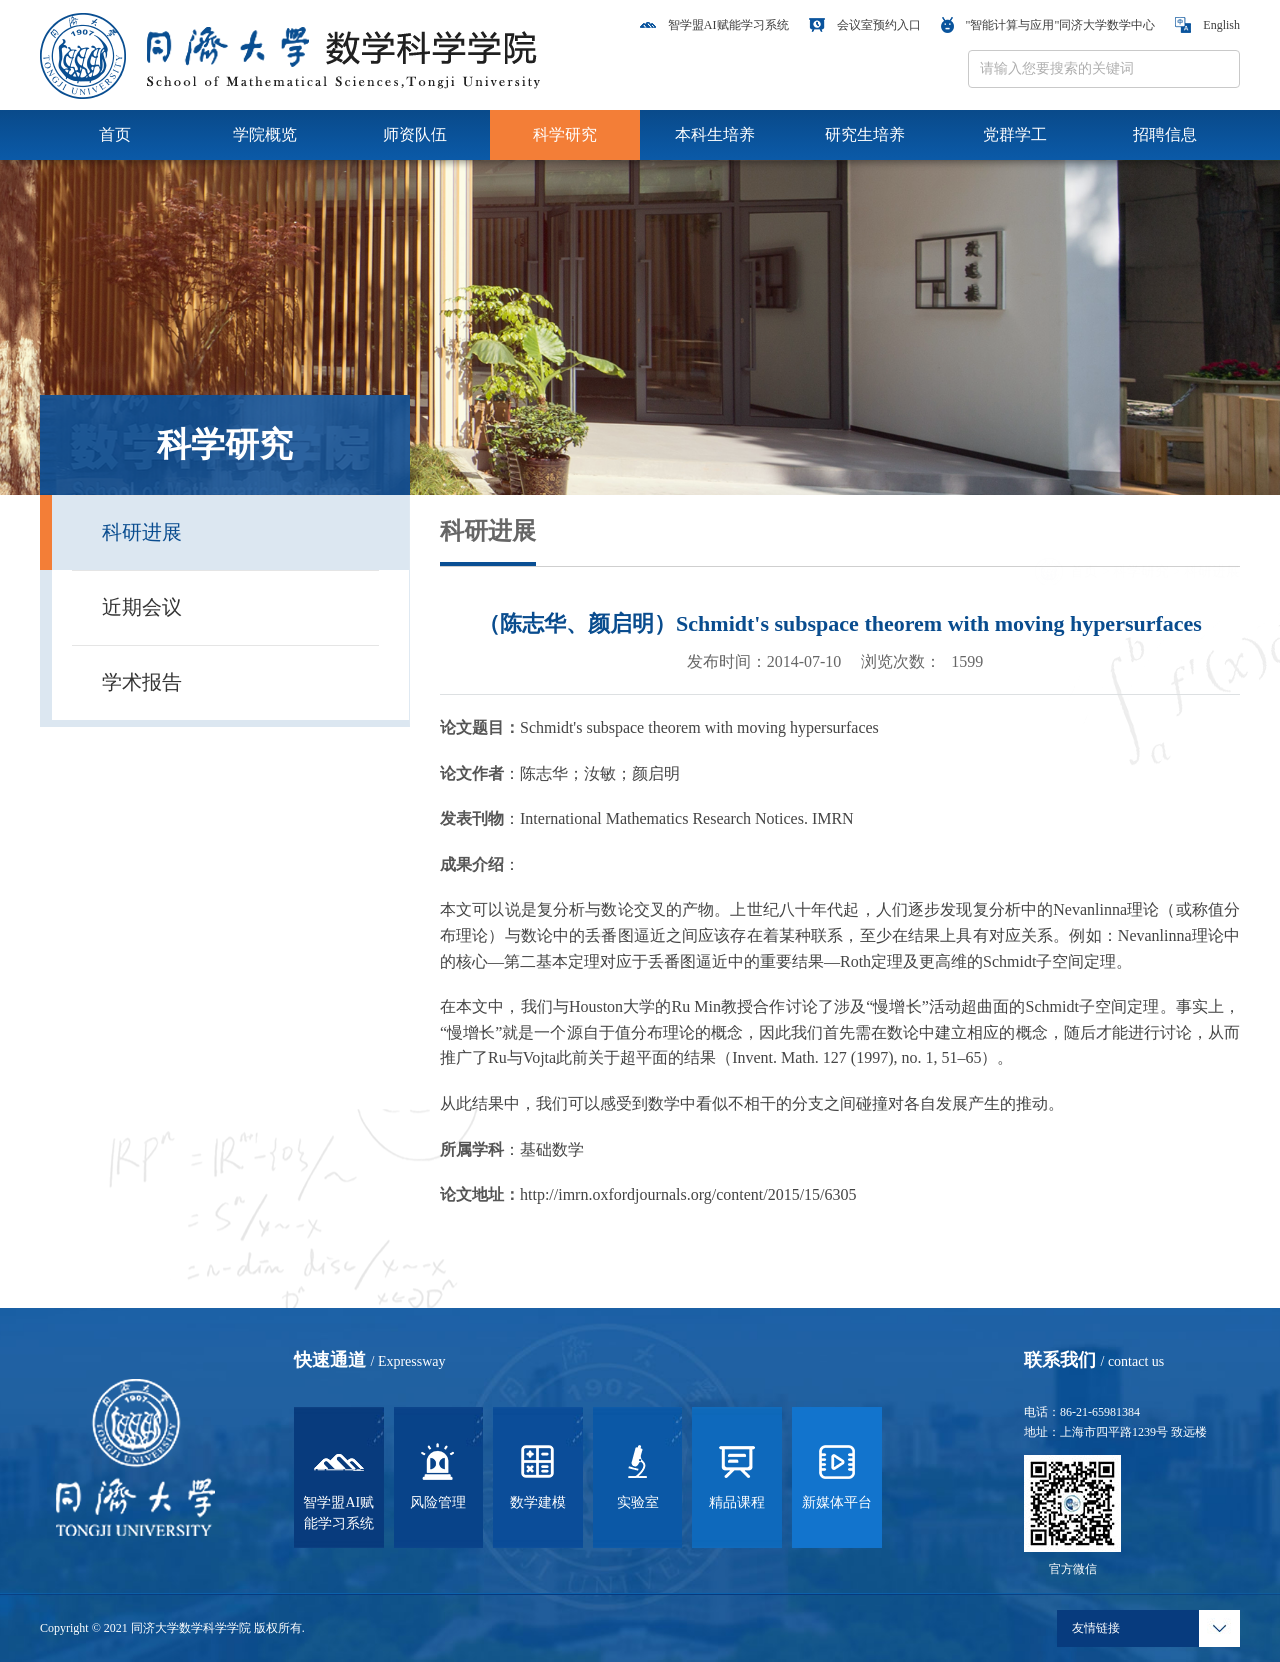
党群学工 (1015, 134)
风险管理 (438, 1475)
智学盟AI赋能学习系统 (714, 25)
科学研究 (565, 134)
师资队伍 (415, 134)
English (1207, 25)
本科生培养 (715, 134)
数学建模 (538, 1475)
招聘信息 (1165, 134)
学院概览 (265, 134)
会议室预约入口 (865, 25)
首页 (115, 134)
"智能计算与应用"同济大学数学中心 (1048, 25)
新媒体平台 (837, 1475)
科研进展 (1212, 543)
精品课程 (737, 1475)
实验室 (638, 1475)
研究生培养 (865, 134)
